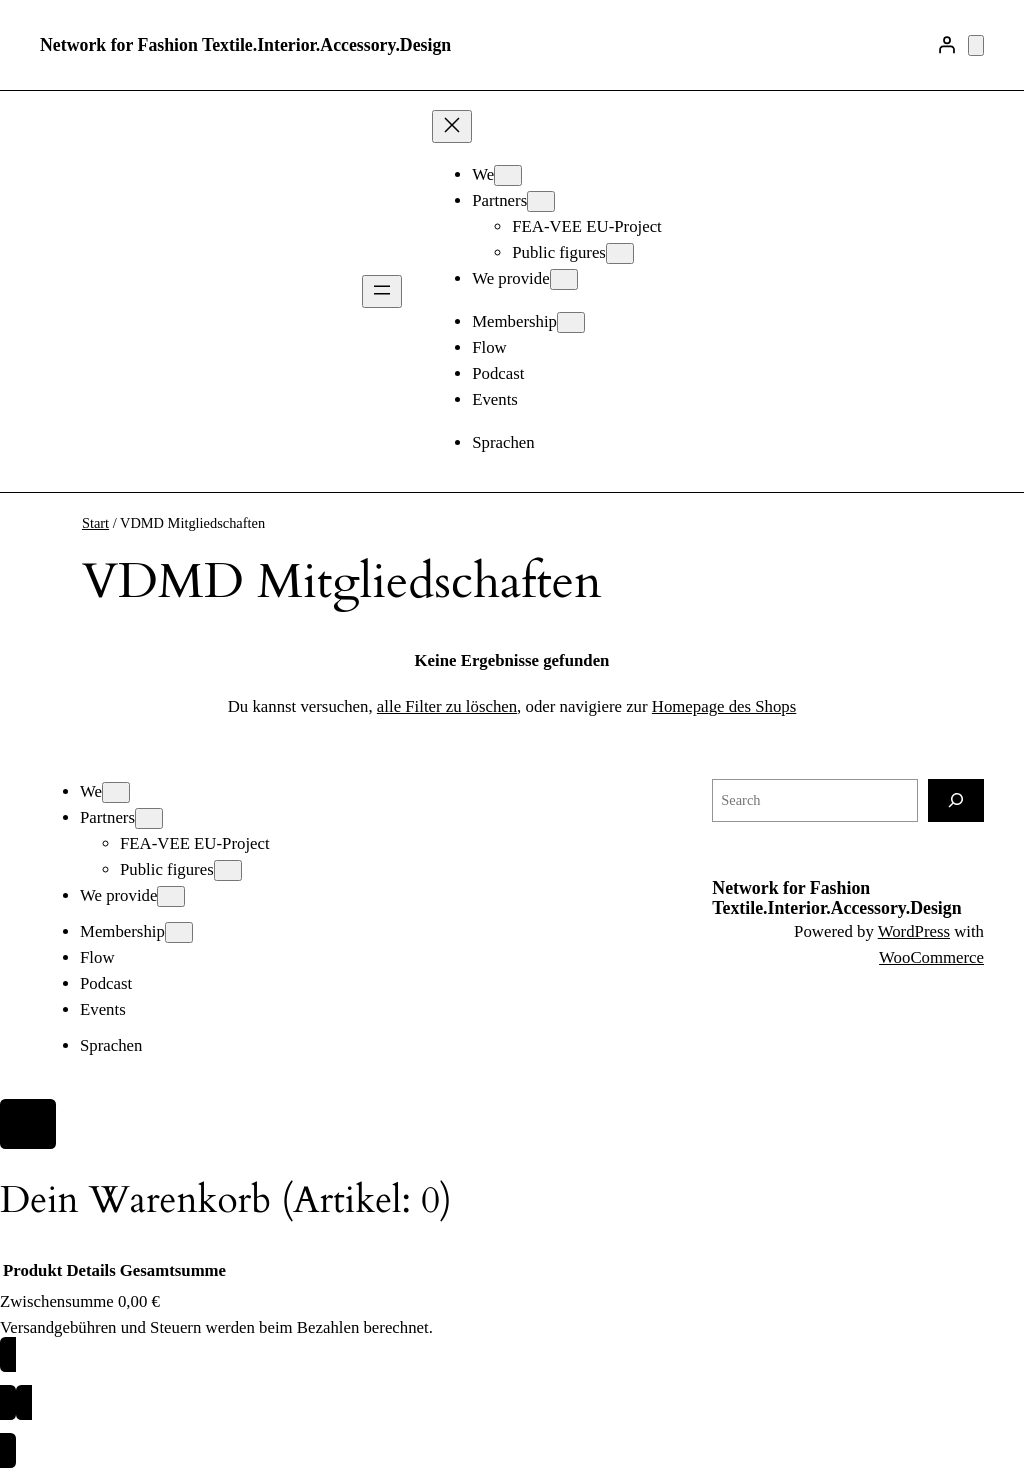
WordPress (914, 931)
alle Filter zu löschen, (449, 706)
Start (95, 523)
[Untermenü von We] (508, 175)
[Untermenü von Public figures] (620, 253)
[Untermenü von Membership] (571, 322)
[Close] (28, 1124)
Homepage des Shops (724, 706)
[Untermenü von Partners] (541, 201)
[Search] (956, 800)
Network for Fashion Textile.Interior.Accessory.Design (245, 45)
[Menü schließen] (452, 126)
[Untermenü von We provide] (564, 279)
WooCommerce (931, 957)
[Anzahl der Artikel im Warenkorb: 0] (976, 45)
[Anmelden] (947, 45)
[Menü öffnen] (382, 291)
